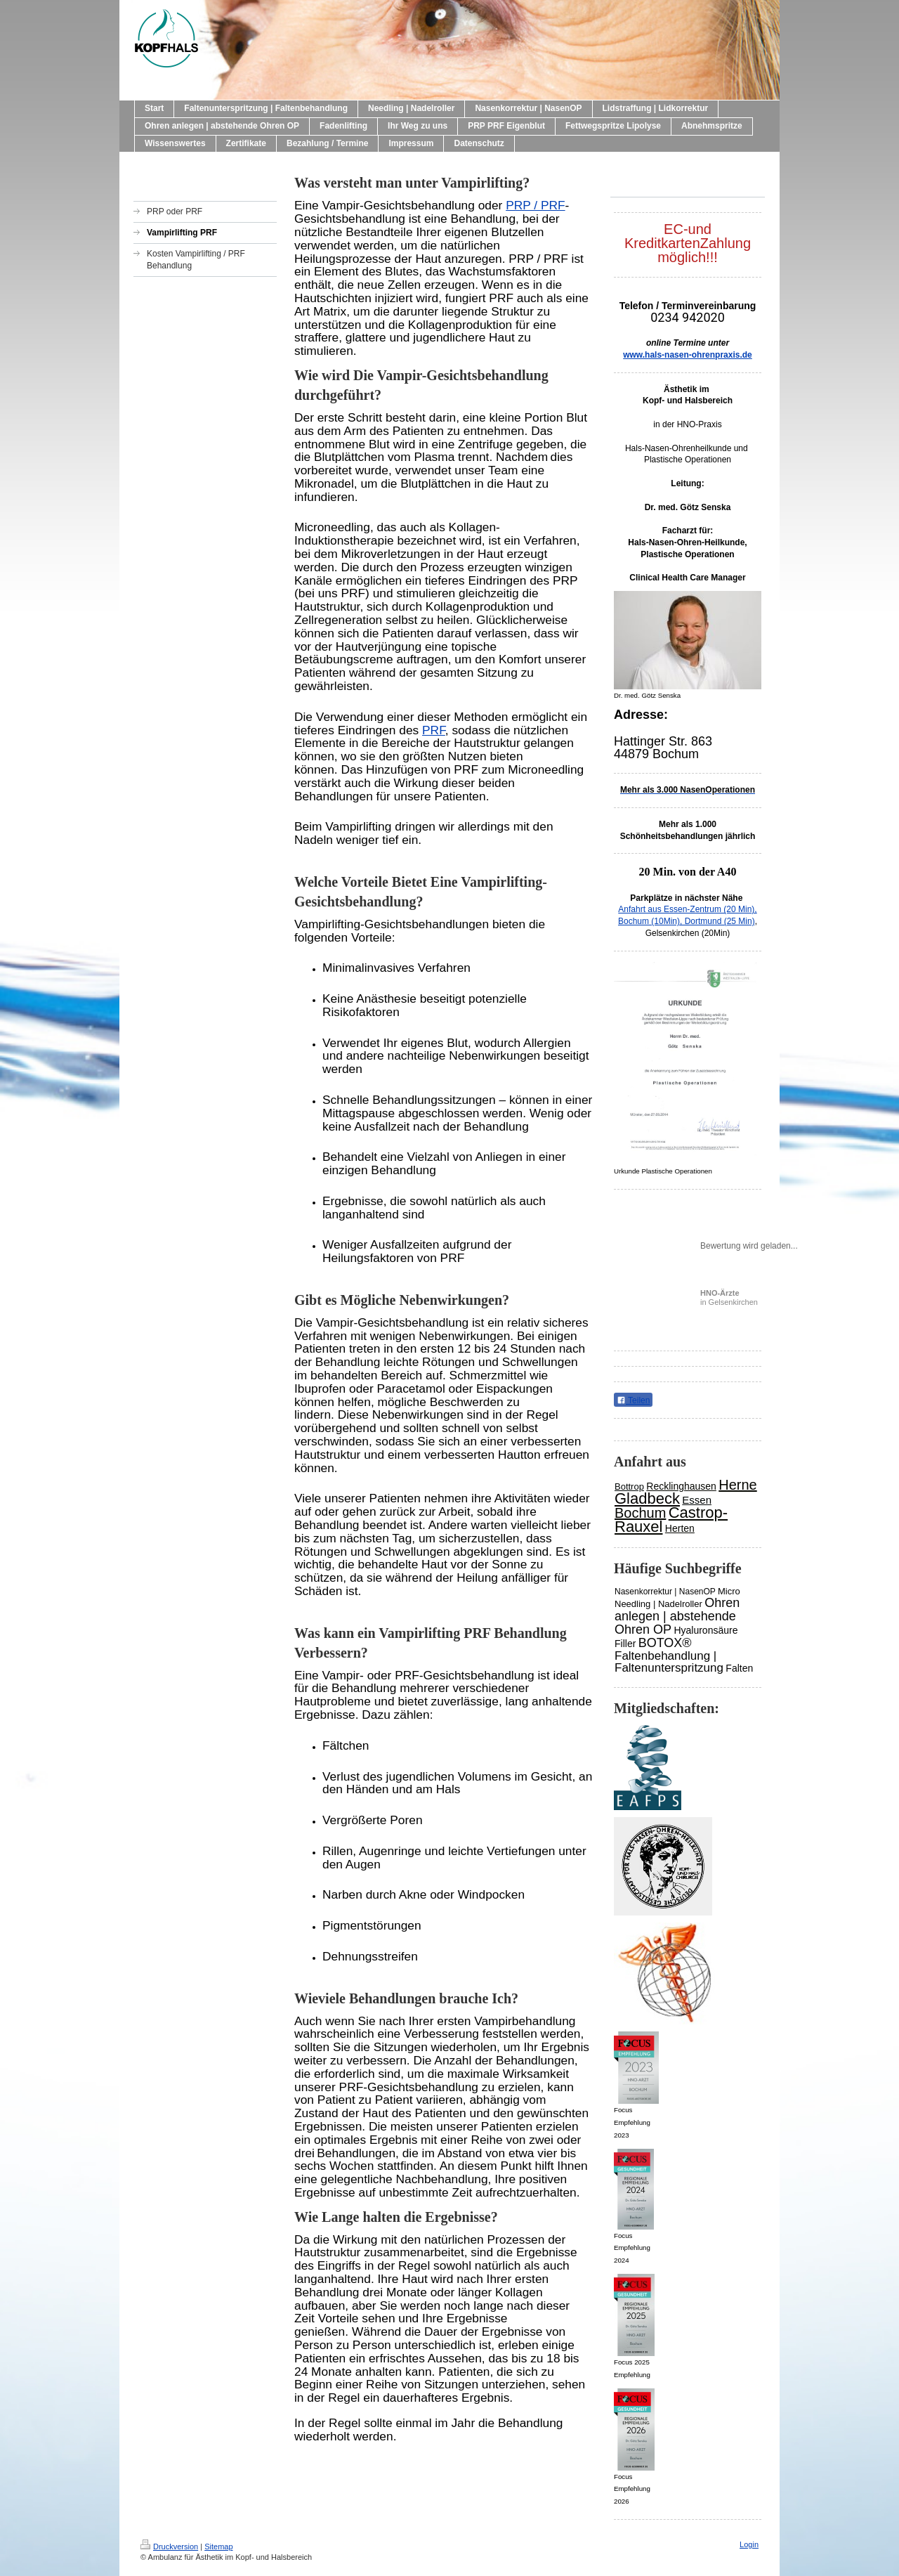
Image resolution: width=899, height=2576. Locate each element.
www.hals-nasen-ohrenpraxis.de (687, 355)
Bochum (640, 1513)
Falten (739, 1668)
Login (749, 2544)
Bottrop (629, 1486)
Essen (696, 1500)
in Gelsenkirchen (729, 1297)
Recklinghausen (681, 1486)
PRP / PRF (535, 205)
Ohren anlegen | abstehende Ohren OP (677, 1616)
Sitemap (218, 2546)
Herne (737, 1484)
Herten (680, 1528)
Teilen (633, 1400)
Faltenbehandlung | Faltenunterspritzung (669, 1662)
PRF (433, 730)
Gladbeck (647, 1498)
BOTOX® (665, 1643)
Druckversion (169, 2546)
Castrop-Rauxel (671, 1519)
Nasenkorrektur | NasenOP (665, 1591)
